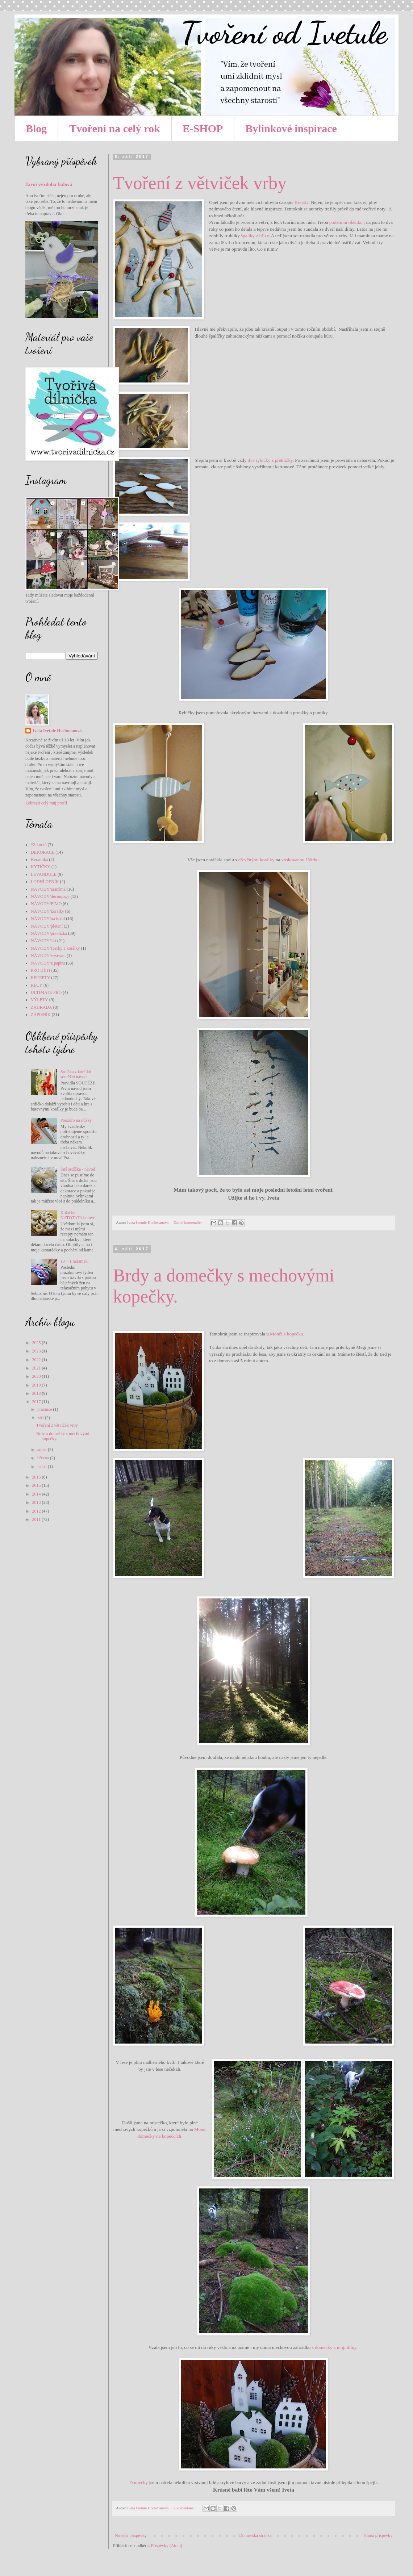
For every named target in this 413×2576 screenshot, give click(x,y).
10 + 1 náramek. (75, 1261)
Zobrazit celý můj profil (46, 803)
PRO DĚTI (40, 970)
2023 (37, 1351)
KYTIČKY (40, 866)
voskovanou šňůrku (300, 859)
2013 (37, 1502)
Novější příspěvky (131, 2535)
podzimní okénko (346, 222)
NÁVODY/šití (43, 940)
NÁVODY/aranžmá (48, 889)
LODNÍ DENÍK (45, 881)
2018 (37, 1393)
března (43, 1457)
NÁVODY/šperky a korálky (55, 948)
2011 (37, 1519)
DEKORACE (42, 852)
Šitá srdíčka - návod (78, 1169)
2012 (37, 1511)
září (41, 1417)
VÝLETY (39, 999)
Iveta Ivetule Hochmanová (57, 730)
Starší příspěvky (378, 2535)
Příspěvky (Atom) (166, 2545)
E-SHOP (203, 128)
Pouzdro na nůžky (76, 1120)
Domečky (138, 2482)
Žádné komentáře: (188, 1222)
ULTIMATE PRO (46, 992)
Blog (36, 128)
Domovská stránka (255, 2535)
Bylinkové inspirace (291, 128)
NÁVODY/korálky (47, 911)
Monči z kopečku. (287, 1334)
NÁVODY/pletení (47, 926)
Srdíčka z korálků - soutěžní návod (77, 1074)
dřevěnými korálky (256, 859)
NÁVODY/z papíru (48, 963)
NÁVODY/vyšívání (48, 955)
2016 (37, 1477)
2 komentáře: (184, 2508)
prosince (45, 1409)
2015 (37, 1485)
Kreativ (302, 202)
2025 (37, 1342)
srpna (42, 1449)
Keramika (39, 859)
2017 (37, 1401)
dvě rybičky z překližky (270, 460)
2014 (37, 1494)
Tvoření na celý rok (114, 128)
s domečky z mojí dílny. (334, 2347)
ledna (42, 1466)
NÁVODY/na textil (48, 918)
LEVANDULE (44, 874)
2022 (37, 1359)
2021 (37, 1368)
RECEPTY (40, 977)
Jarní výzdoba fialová (48, 184)
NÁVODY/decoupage (50, 896)
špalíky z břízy (255, 235)
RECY (36, 985)
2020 (37, 1376)
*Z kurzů (39, 844)
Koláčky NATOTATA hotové (78, 1215)
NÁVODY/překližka (49, 933)
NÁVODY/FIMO (46, 903)
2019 (37, 1385)
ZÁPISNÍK (41, 1014)
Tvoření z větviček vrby (200, 183)
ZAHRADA (41, 1007)
